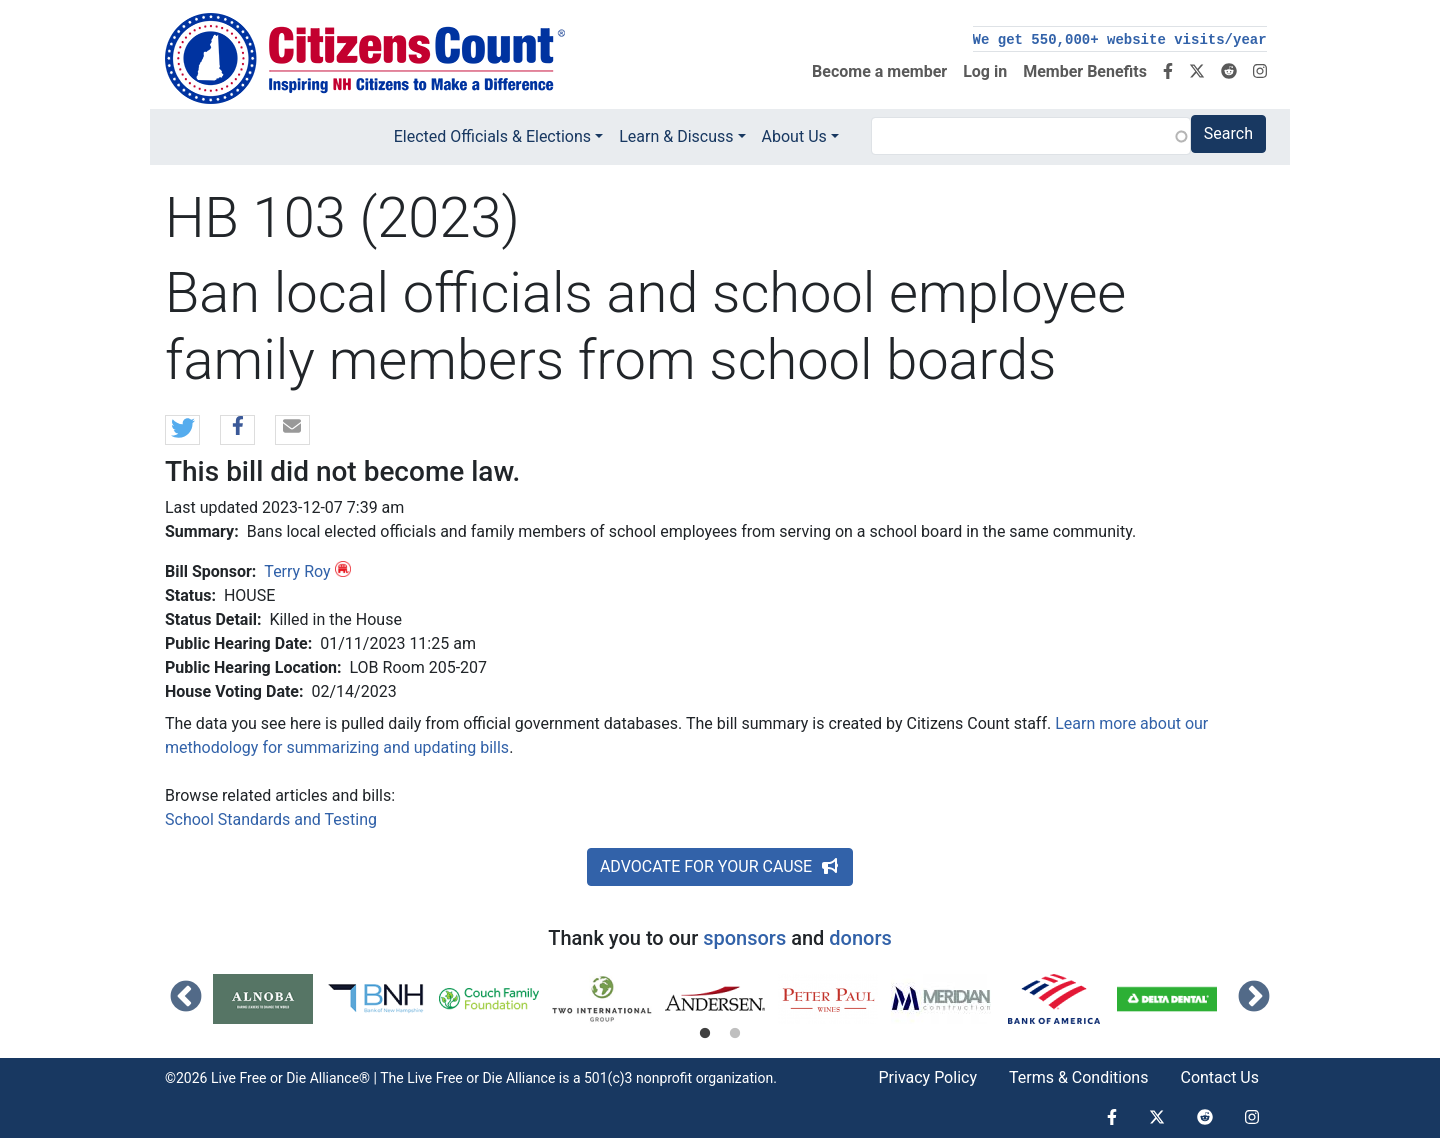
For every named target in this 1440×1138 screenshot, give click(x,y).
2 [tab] (735, 1034)
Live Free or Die (454, 1078)
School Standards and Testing (271, 819)
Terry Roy (297, 571)
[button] (182, 431)
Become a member (879, 71)
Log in (985, 71)
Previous (186, 998)
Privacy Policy (927, 1077)
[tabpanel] (269, 999)
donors (860, 938)
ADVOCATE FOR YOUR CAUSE (720, 866)
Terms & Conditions (1079, 1077)
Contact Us (1219, 1077)
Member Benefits (1085, 71)
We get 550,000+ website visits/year (1120, 40)
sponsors (744, 938)
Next (1254, 998)
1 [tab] (705, 1034)
